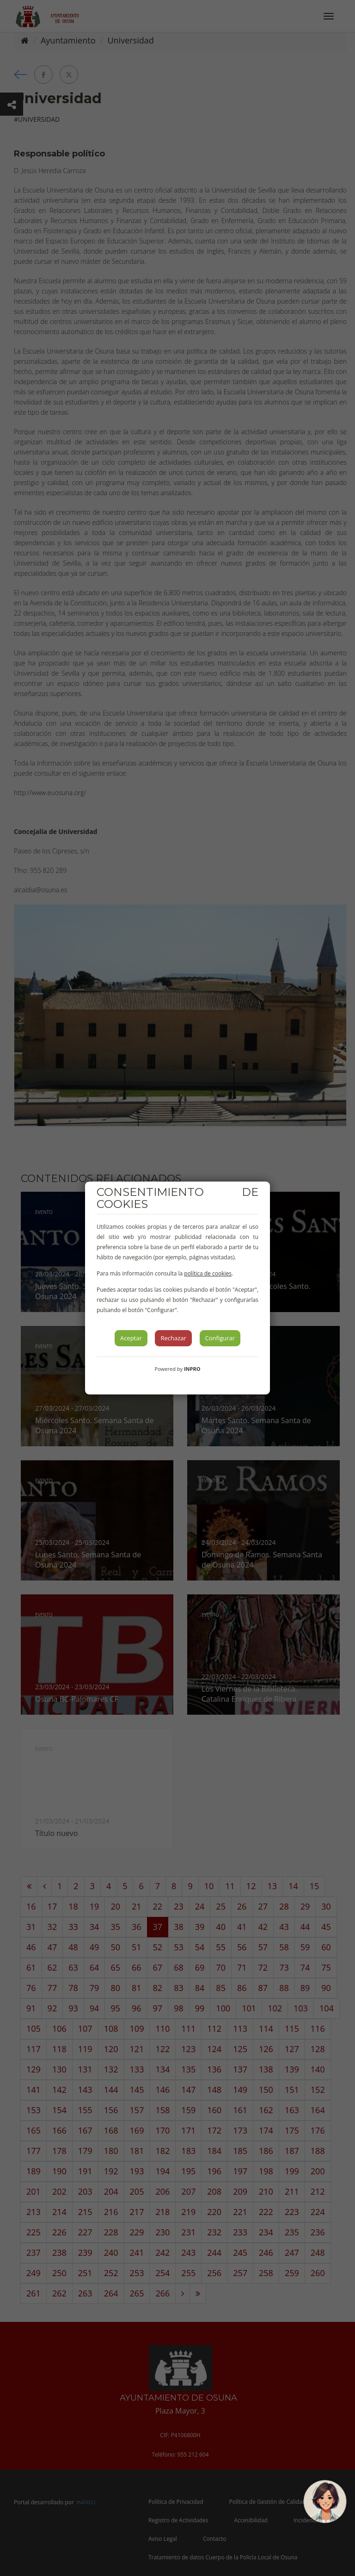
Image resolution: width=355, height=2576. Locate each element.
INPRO (192, 1368)
